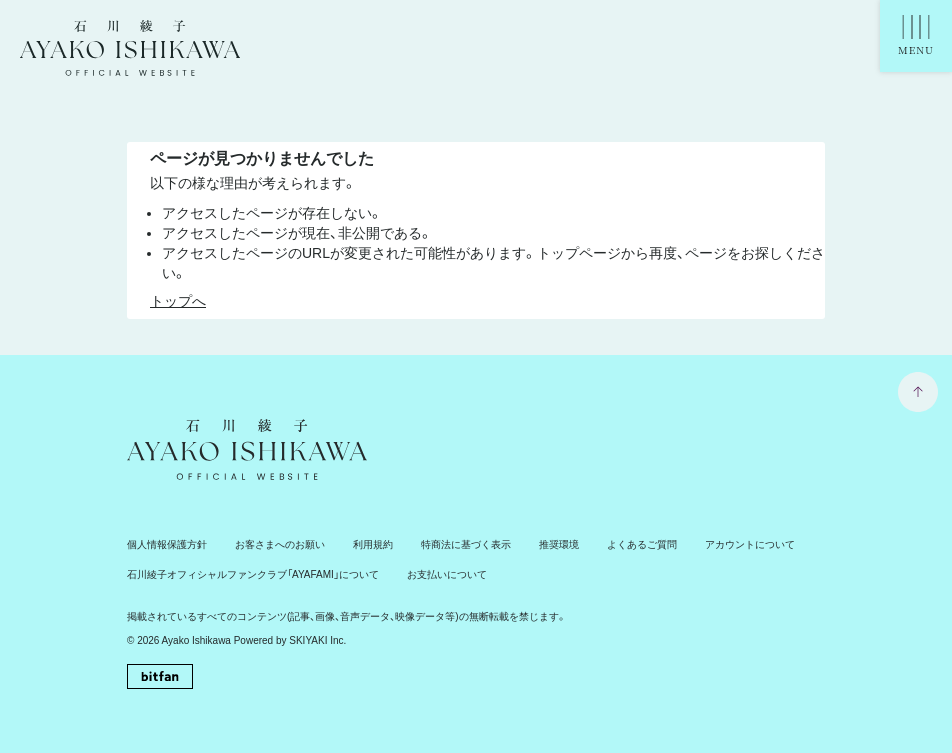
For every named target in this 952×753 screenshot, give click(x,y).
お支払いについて (447, 574)
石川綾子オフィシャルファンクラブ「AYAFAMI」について (253, 574)
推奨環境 (559, 544)
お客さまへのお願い (280, 544)
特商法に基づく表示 (466, 544)
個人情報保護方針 (167, 544)
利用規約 (373, 544)
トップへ (178, 301)
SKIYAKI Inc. (317, 640)
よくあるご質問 (642, 544)
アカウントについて (750, 544)
